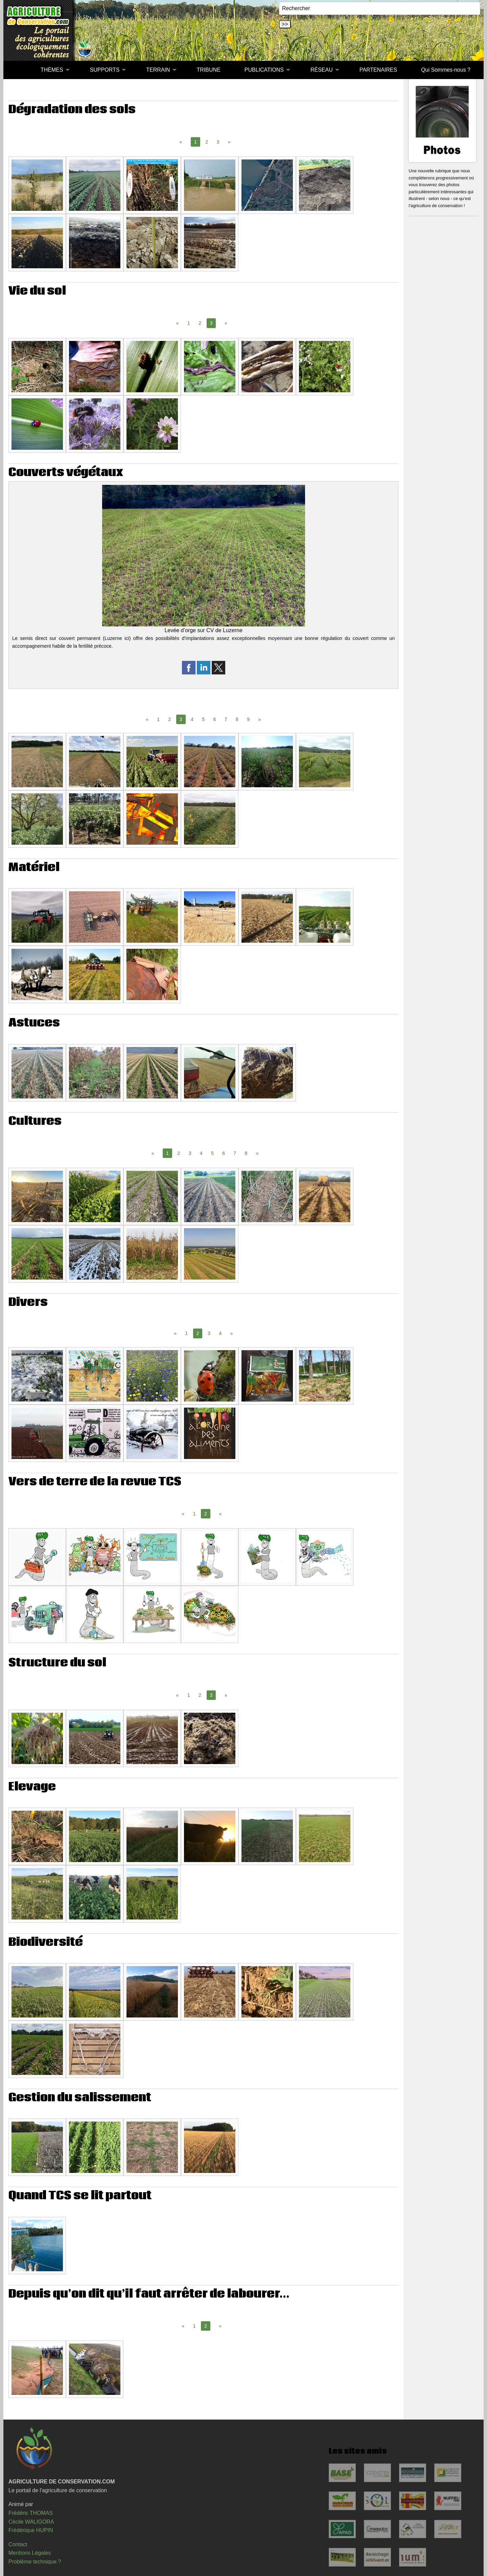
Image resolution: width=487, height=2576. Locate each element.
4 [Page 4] (192, 719)
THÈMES (52, 70)
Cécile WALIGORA (31, 2522)
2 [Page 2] (206, 142)
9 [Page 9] (248, 719)
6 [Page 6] (214, 719)
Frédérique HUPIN (30, 2530)
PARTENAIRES (378, 70)
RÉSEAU (321, 70)
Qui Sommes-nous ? (445, 70)
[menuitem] (16, 70)
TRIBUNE (209, 70)
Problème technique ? (34, 2562)
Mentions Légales (29, 2553)
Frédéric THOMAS (30, 2513)
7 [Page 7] (226, 719)
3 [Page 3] (218, 142)
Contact (17, 2544)
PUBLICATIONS (264, 70)
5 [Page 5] (203, 719)
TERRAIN (158, 70)
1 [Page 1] (188, 323)
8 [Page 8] (237, 719)
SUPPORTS (105, 70)
